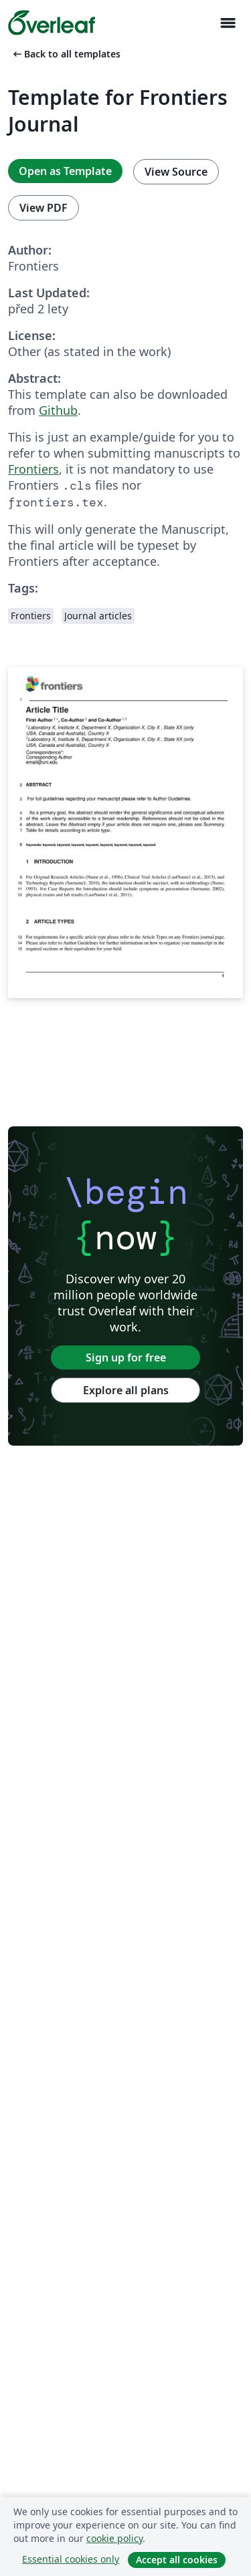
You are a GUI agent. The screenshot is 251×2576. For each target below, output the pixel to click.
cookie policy (114, 2538)
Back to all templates (65, 53)
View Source (176, 171)
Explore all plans (126, 1390)
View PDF (43, 207)
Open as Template (65, 171)
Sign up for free (126, 1357)
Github (58, 410)
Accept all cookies (177, 2559)
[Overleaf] (51, 22)
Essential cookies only (70, 2559)
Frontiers (33, 469)
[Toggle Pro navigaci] (227, 23)
